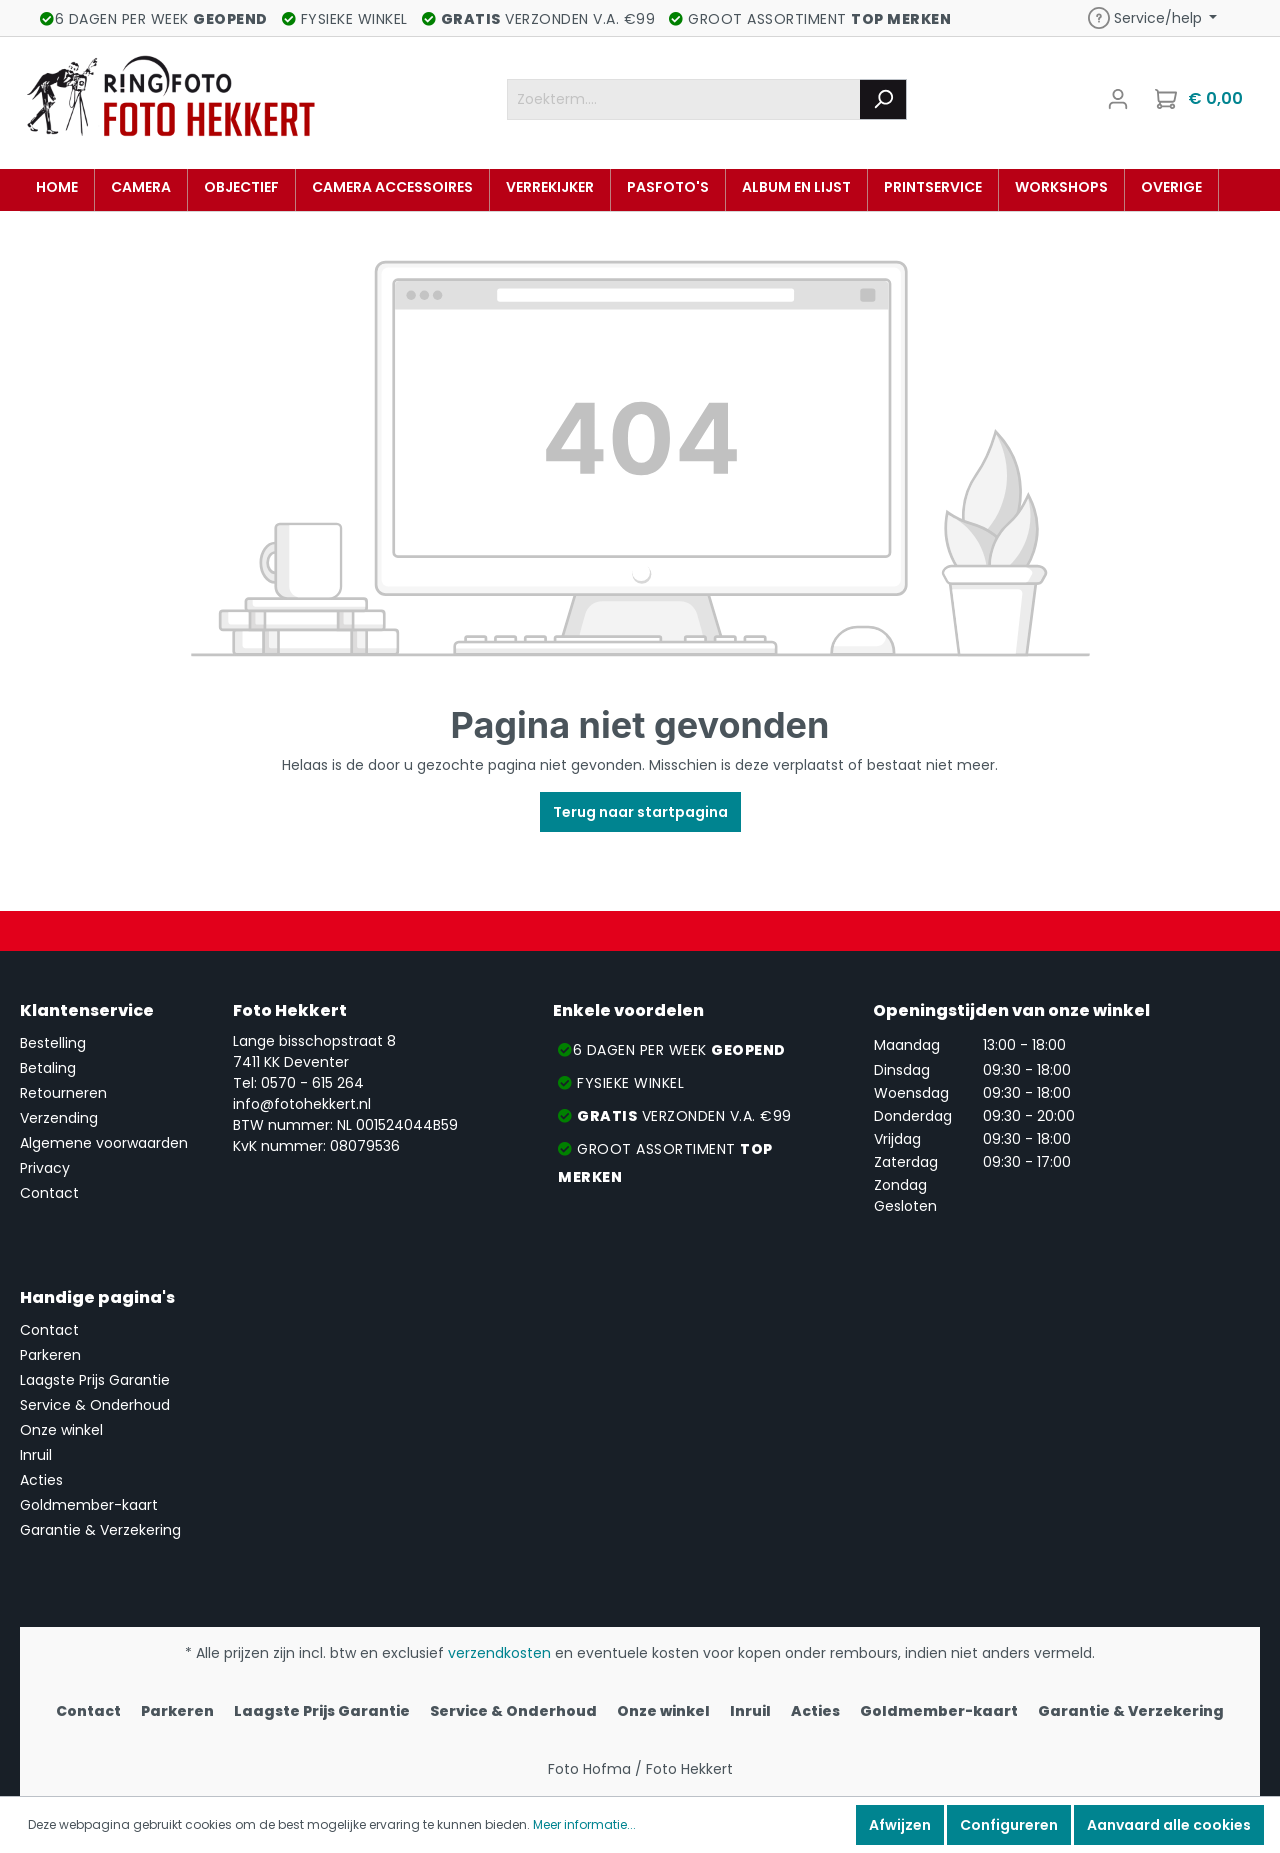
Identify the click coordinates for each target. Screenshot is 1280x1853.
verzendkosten (499, 1653)
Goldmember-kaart (89, 1505)
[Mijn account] (1118, 99)
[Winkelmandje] (1201, 99)
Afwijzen (900, 1825)
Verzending (59, 1118)
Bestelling (53, 1043)
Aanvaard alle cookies (1169, 1825)
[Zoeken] (883, 99)
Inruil (36, 1455)
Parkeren (50, 1355)
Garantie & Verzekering (100, 1530)
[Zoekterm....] (684, 99)
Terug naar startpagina (640, 812)
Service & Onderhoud (95, 1405)
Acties (41, 1480)
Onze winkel (61, 1430)
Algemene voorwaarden (104, 1143)
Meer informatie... (584, 1824)
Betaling (48, 1068)
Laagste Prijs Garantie (95, 1380)
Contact (49, 1193)
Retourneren (63, 1093)
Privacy (45, 1168)
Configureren (1009, 1825)
